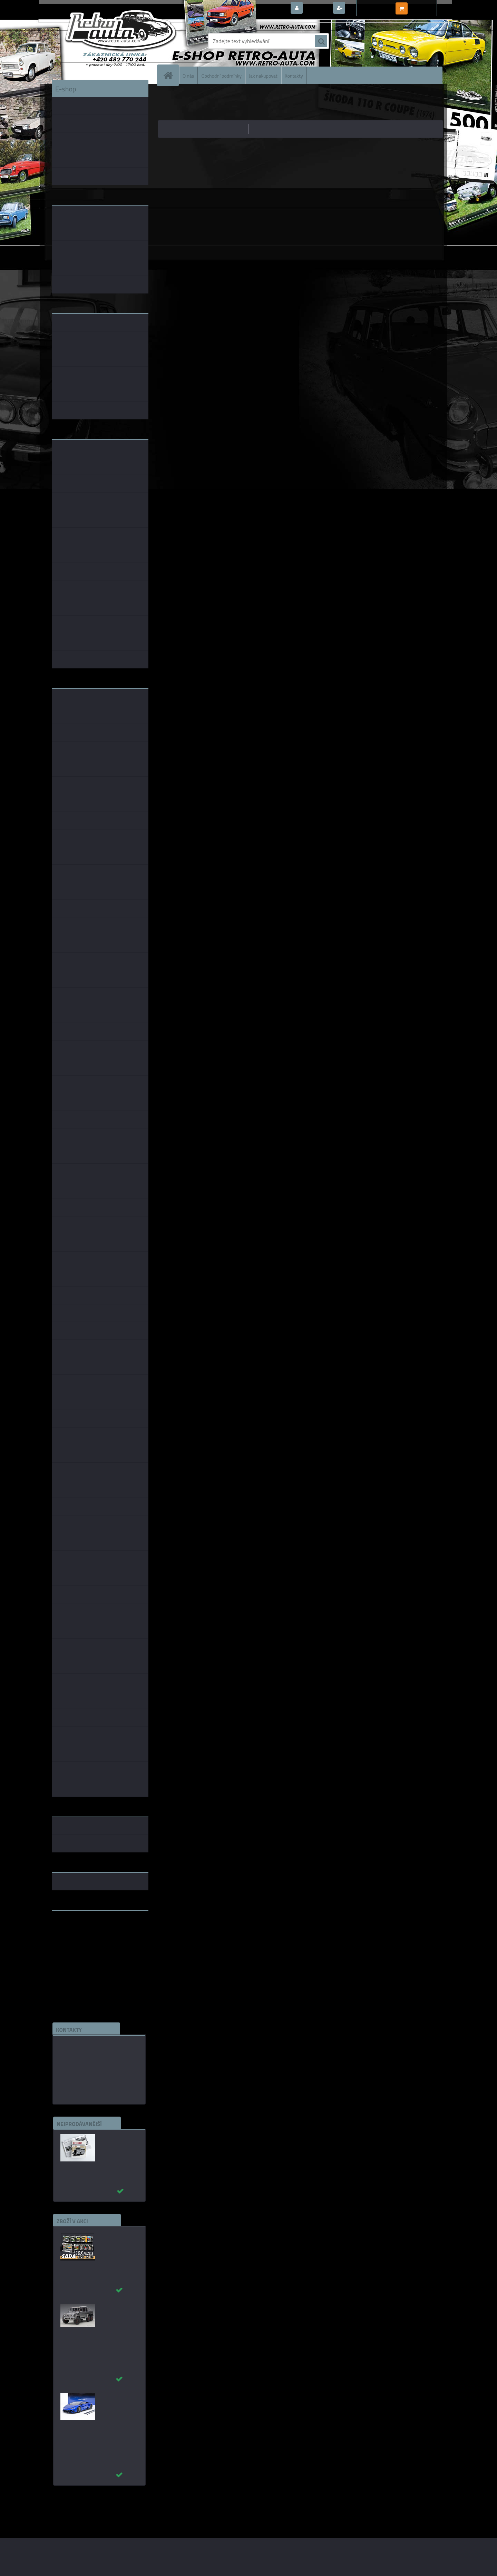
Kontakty (294, 75)
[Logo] (99, 41)
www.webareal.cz (124, 2525)
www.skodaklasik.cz (76, 1937)
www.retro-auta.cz (74, 1926)
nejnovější (263, 128)
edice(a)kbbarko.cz (80, 2077)
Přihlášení (317, 8)
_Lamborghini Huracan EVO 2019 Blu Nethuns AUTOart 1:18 (118, 2406)
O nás (188, 75)
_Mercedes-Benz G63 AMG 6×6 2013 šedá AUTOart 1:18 (119, 2314)
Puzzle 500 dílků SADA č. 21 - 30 (116, 2238)
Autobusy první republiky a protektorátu (114, 2144)
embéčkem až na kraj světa (84, 1943)
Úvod (167, 94)
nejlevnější (207, 128)
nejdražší (235, 128)
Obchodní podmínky (221, 75)
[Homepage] (171, 75)
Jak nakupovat (263, 75)
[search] (321, 41)
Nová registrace (365, 8)
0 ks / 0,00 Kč (425, 5)
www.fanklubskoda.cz (78, 1932)
